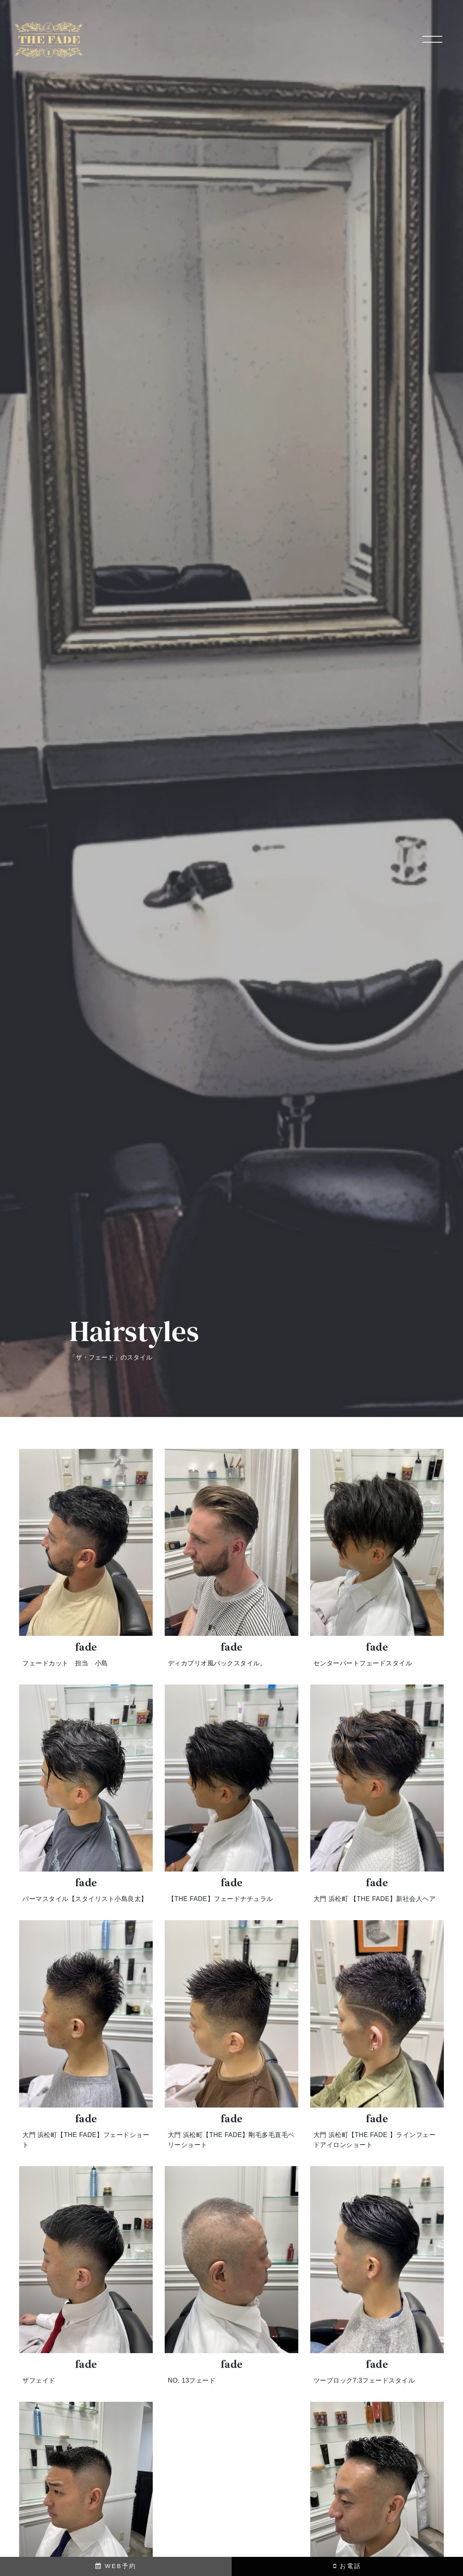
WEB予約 (115, 2565)
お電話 (347, 2565)
